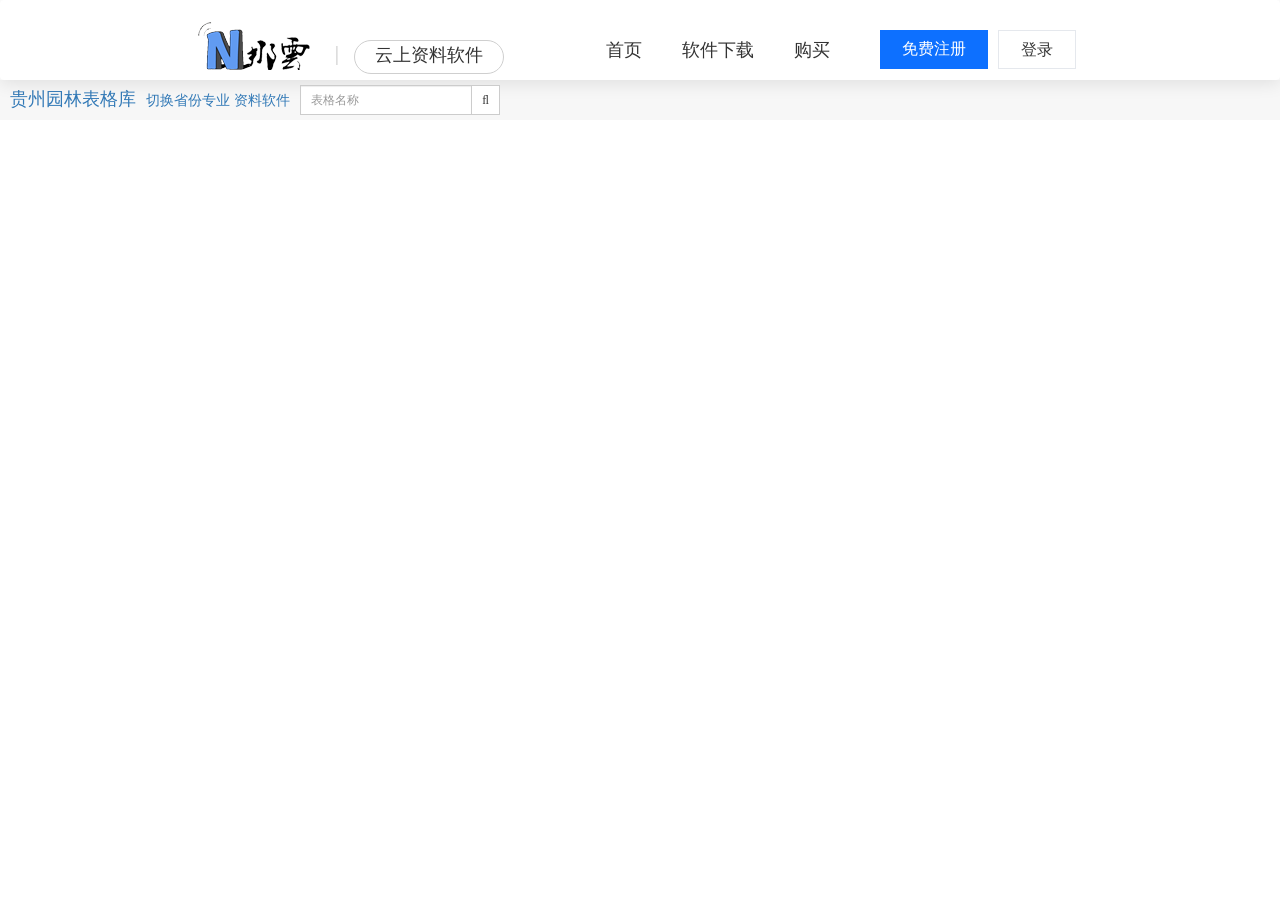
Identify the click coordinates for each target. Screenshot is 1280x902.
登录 (1037, 49)
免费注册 (934, 48)
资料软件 (262, 100)
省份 (188, 100)
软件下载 (718, 50)
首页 (624, 50)
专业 (216, 100)
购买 (812, 50)
